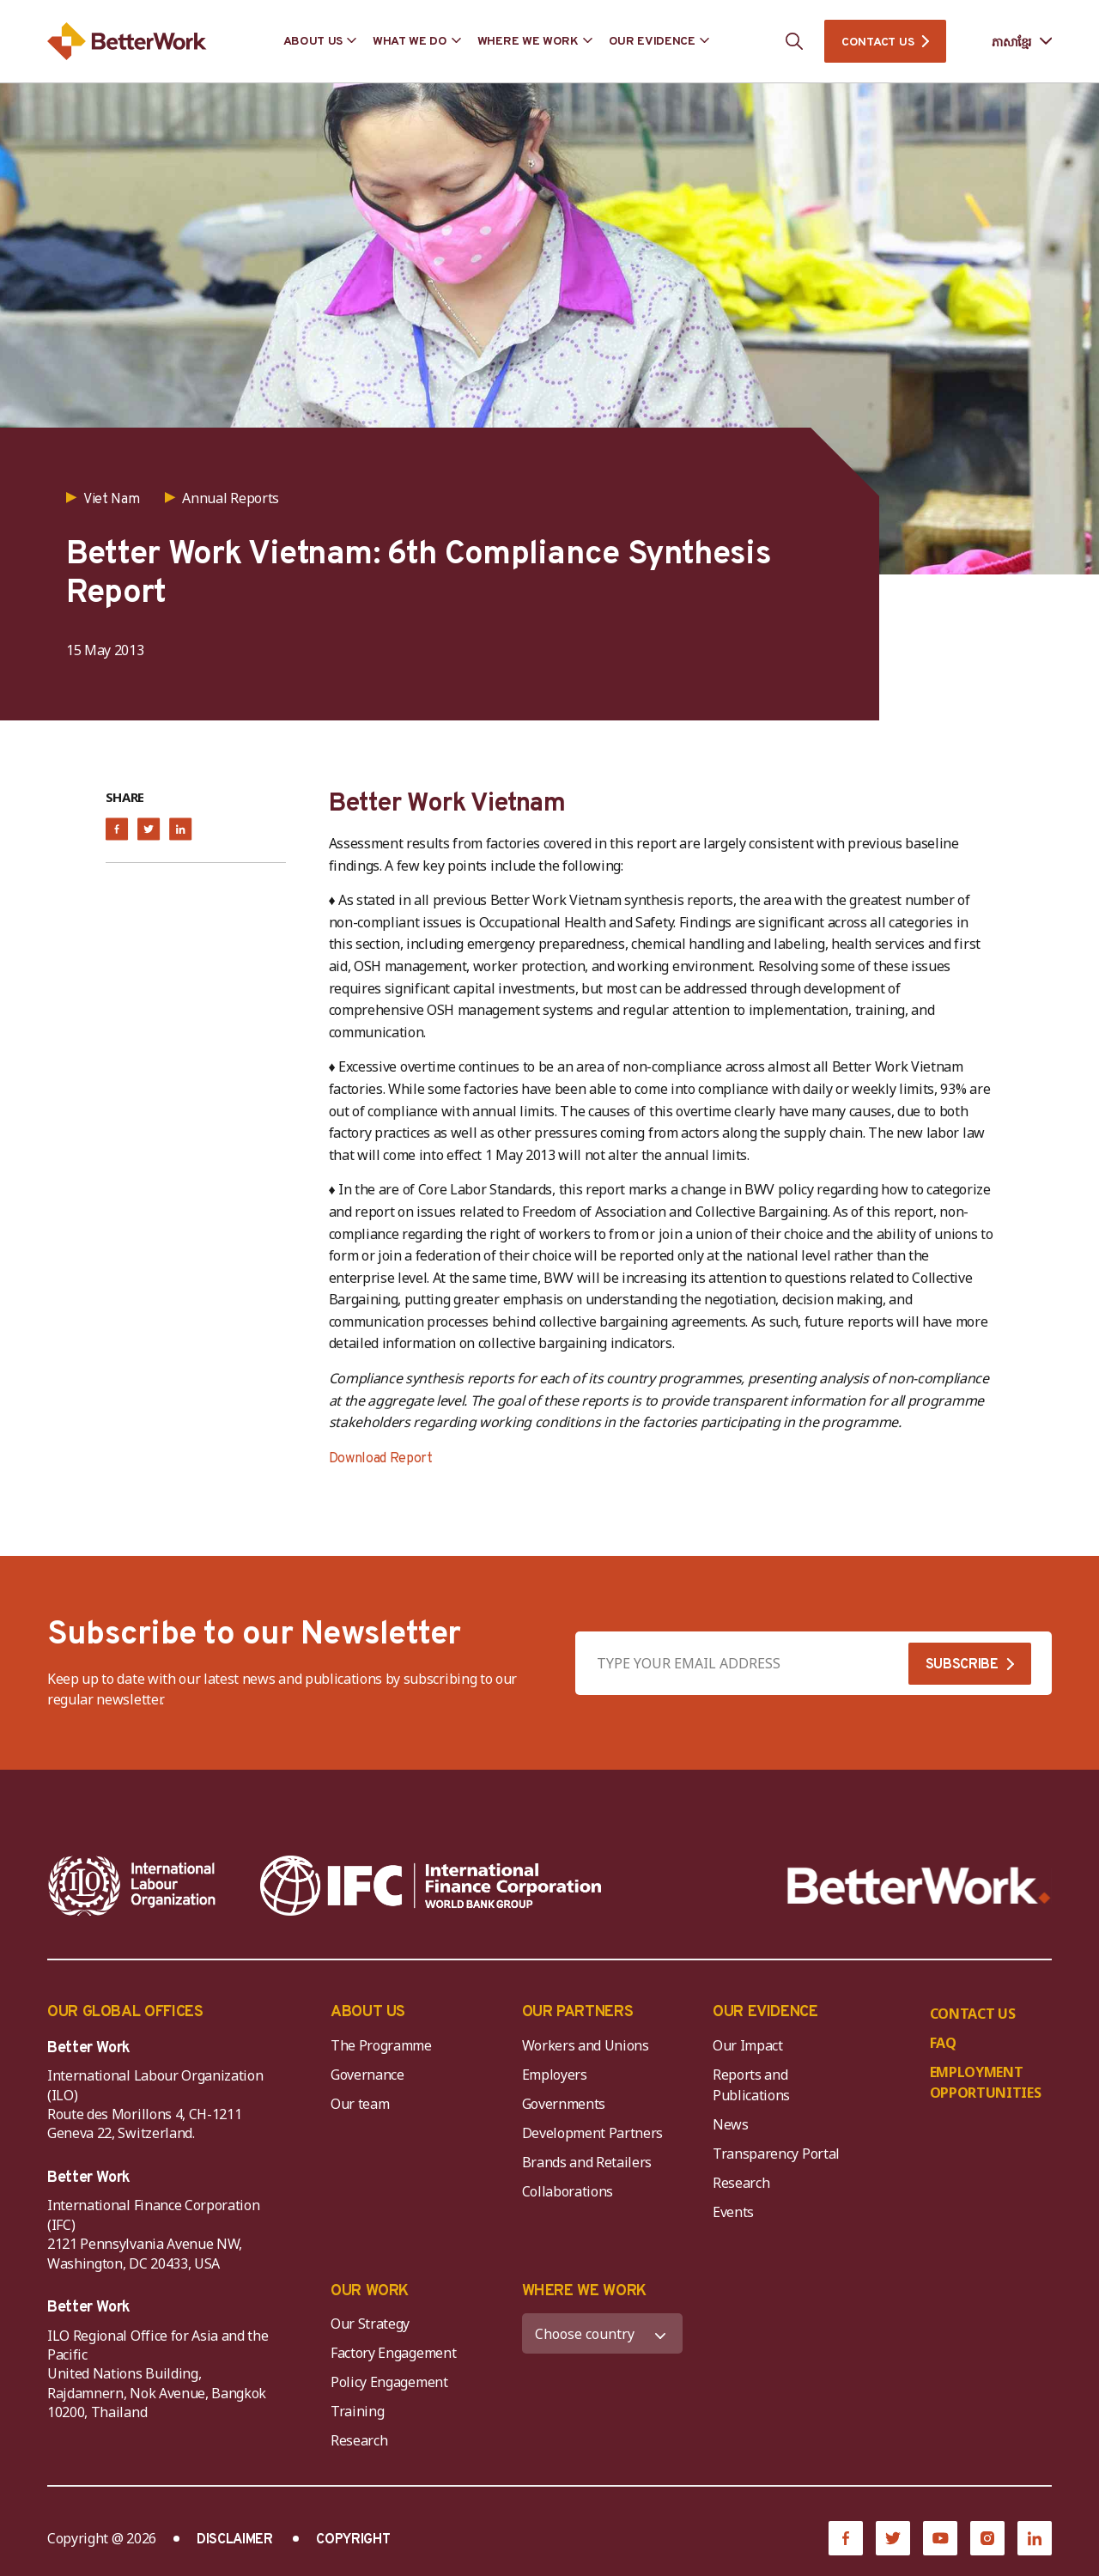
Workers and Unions (585, 2045)
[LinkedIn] (1034, 2538)
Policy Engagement (392, 2381)
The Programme (381, 2045)
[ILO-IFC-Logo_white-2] (132, 1886)
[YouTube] (940, 2538)
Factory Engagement (393, 2352)
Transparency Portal (776, 2153)
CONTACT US (877, 42)
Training (357, 2411)
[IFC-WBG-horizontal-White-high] (430, 1886)
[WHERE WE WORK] (602, 2333)
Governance (367, 2074)
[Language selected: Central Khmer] (1010, 41)
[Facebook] (846, 2538)
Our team (360, 2103)
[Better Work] (919, 1886)
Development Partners (593, 2132)
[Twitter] (893, 2538)
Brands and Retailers (587, 2162)
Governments (563, 2103)
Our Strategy (370, 2323)
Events (733, 2211)
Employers (554, 2074)
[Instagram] (987, 2538)
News (731, 2124)
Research (741, 2182)
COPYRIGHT (353, 2540)
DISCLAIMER (235, 2540)
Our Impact (748, 2045)
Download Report (381, 1458)
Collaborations (568, 2191)
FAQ (943, 2042)
